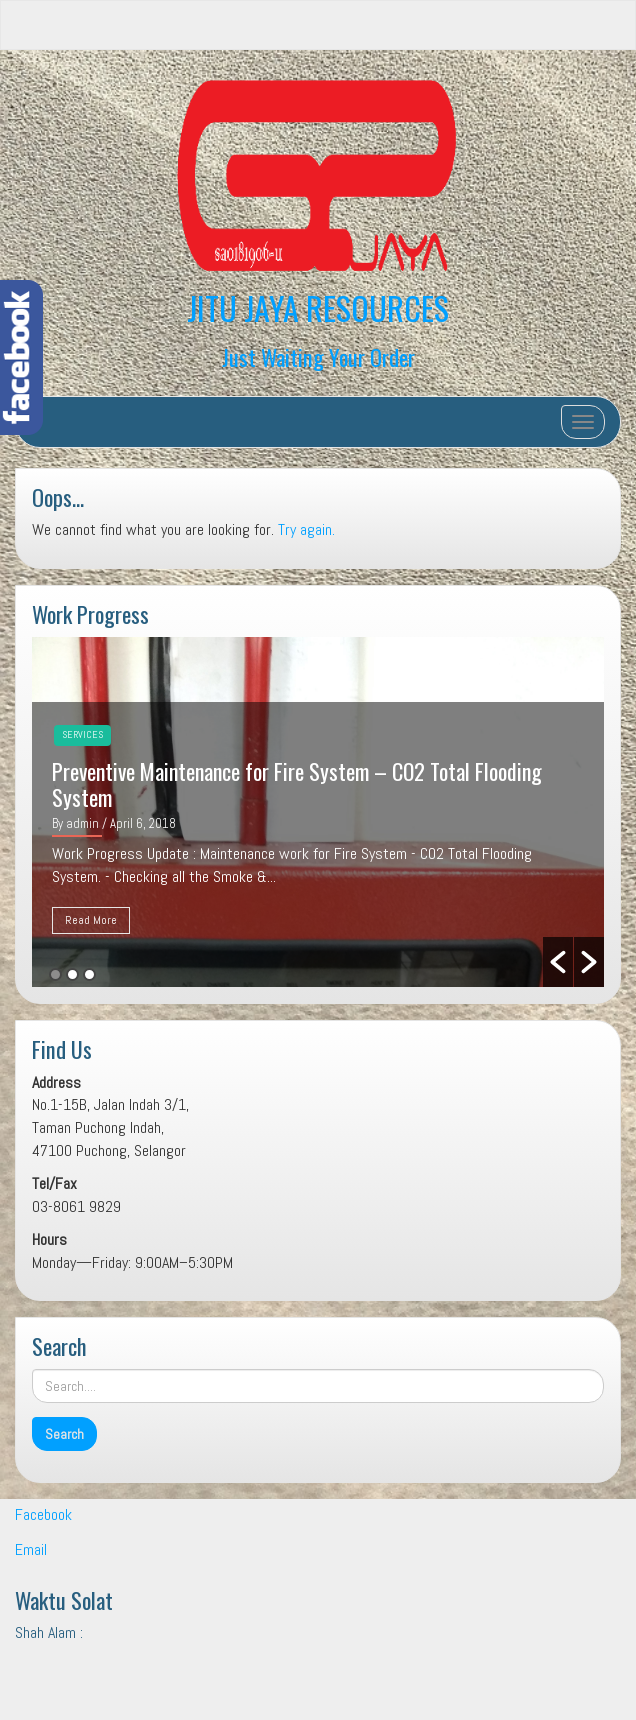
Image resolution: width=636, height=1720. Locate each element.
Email (31, 1549)
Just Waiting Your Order (318, 356)
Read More (91, 920)
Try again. (306, 529)
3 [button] (89, 974)
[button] (558, 962)
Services (82, 734)
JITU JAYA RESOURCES (318, 307)
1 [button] (55, 974)
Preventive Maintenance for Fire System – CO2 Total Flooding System (297, 784)
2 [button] (72, 974)
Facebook (43, 1514)
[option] (318, 812)
